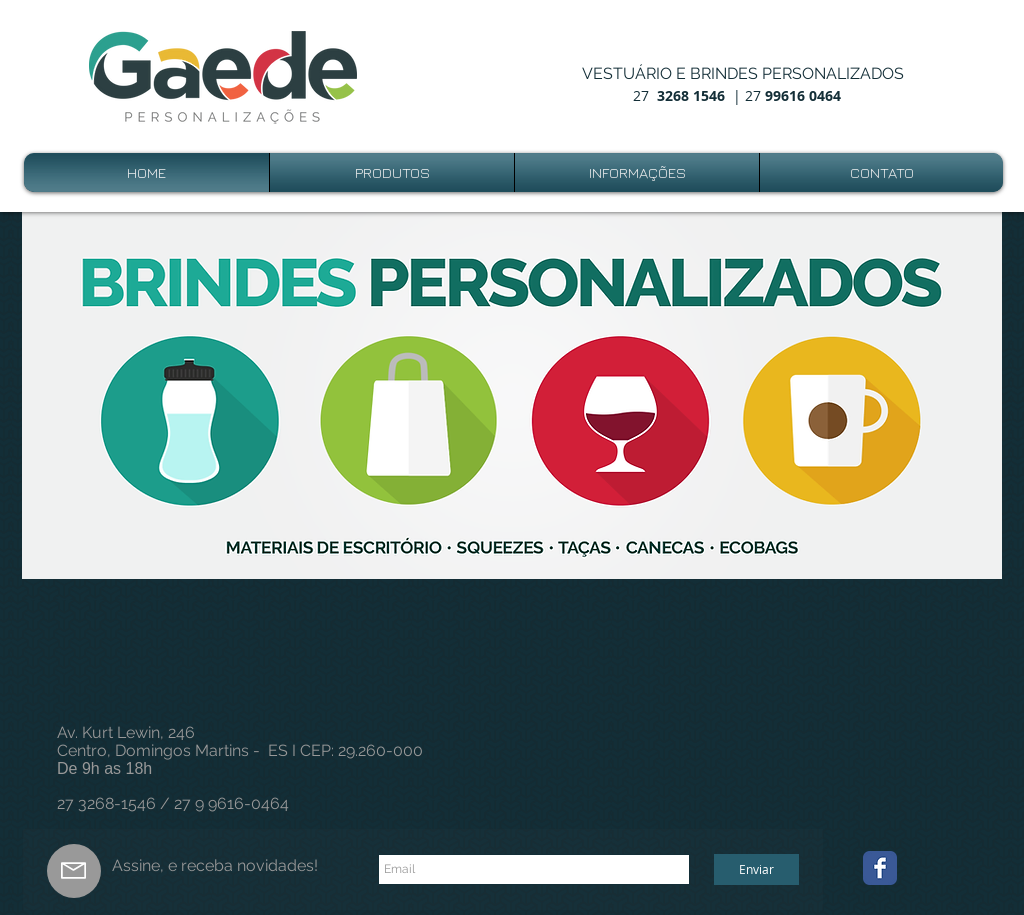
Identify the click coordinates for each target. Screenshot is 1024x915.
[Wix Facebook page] (880, 868)
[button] (512, 395)
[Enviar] (756, 869)
